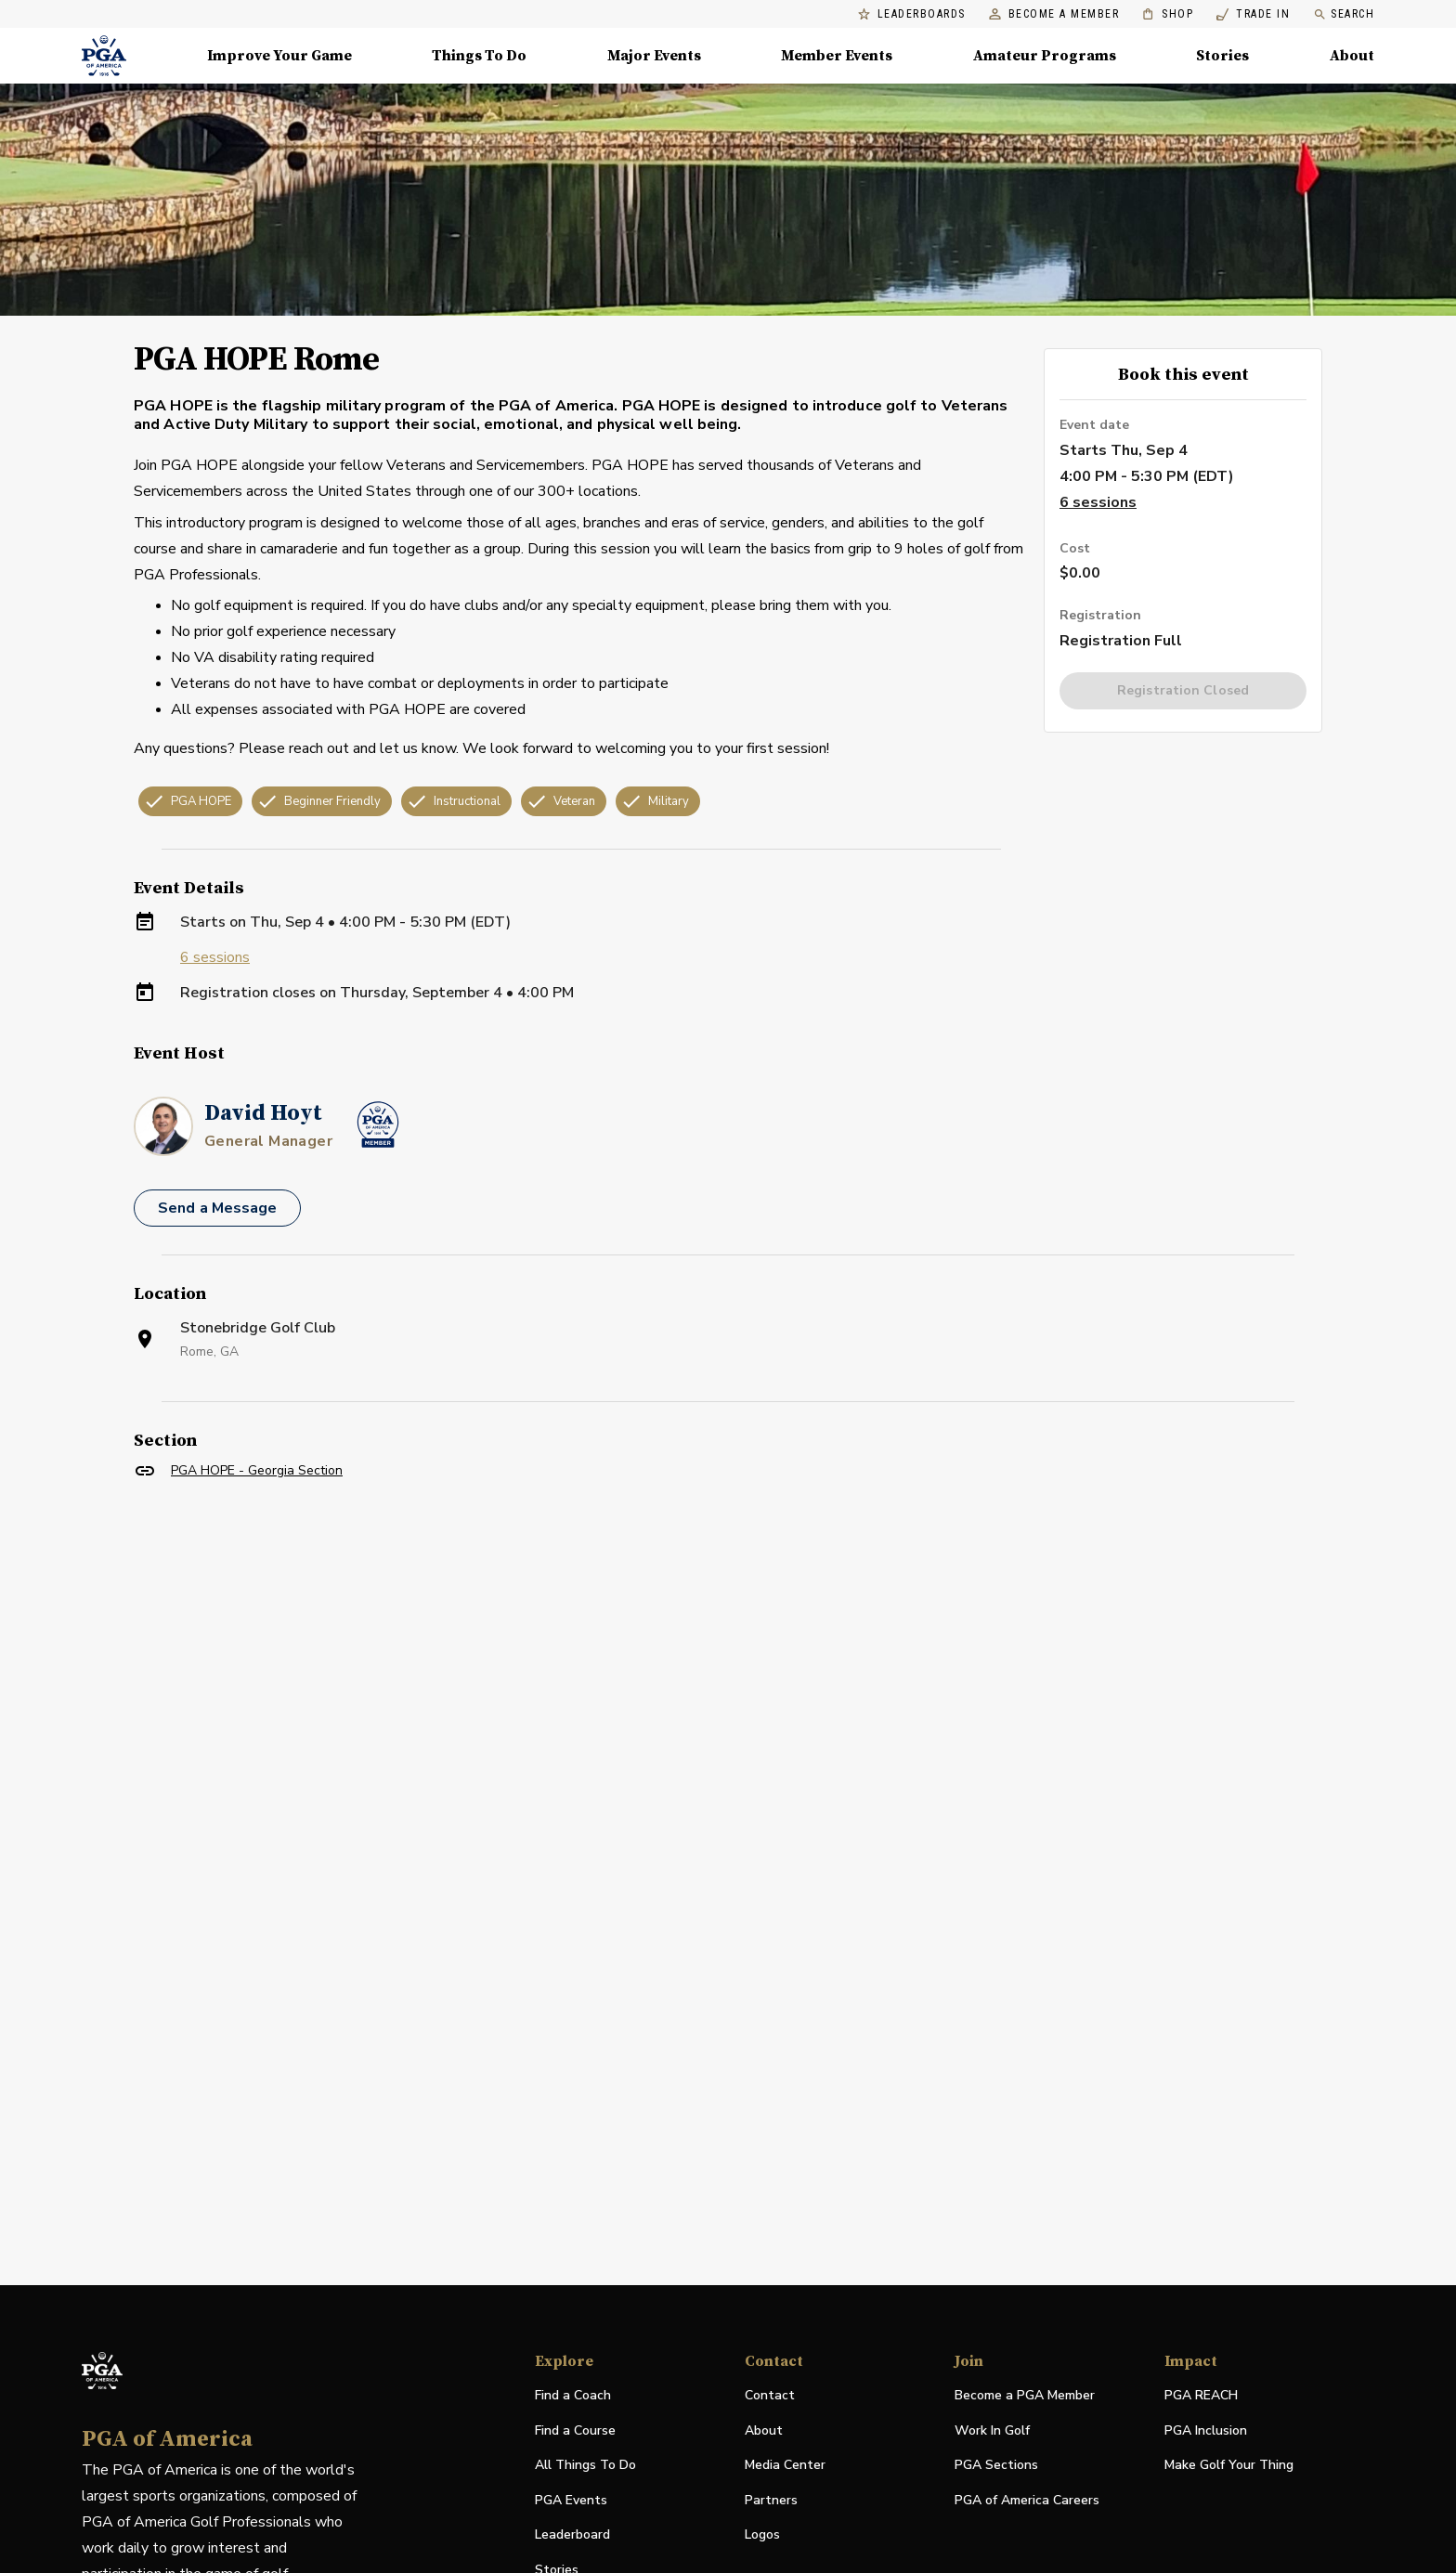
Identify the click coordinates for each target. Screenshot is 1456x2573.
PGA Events (571, 2500)
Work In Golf (992, 2430)
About (764, 2430)
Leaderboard (572, 2534)
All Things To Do (585, 2465)
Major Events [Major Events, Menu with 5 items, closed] (654, 55)
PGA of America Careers (1027, 2501)
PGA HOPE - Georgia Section (257, 1470)
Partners (771, 2500)
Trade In (1253, 14)
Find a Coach (573, 2395)
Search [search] (1343, 14)
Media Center (785, 2466)
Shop (1167, 14)
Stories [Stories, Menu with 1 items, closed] (1222, 55)
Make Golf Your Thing (1229, 2466)
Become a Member (1054, 14)
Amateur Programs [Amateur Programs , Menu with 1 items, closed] (1044, 55)
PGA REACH (1201, 2396)
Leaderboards (912, 14)
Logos (762, 2534)
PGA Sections (996, 2465)
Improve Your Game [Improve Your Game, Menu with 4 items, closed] (279, 55)
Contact (770, 2395)
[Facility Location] (728, 1706)
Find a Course (575, 2430)
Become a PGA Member (1025, 2395)
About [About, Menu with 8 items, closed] (1352, 55)
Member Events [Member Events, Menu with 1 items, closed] (836, 55)
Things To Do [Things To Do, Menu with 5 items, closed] (479, 55)
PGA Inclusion (1205, 2430)
